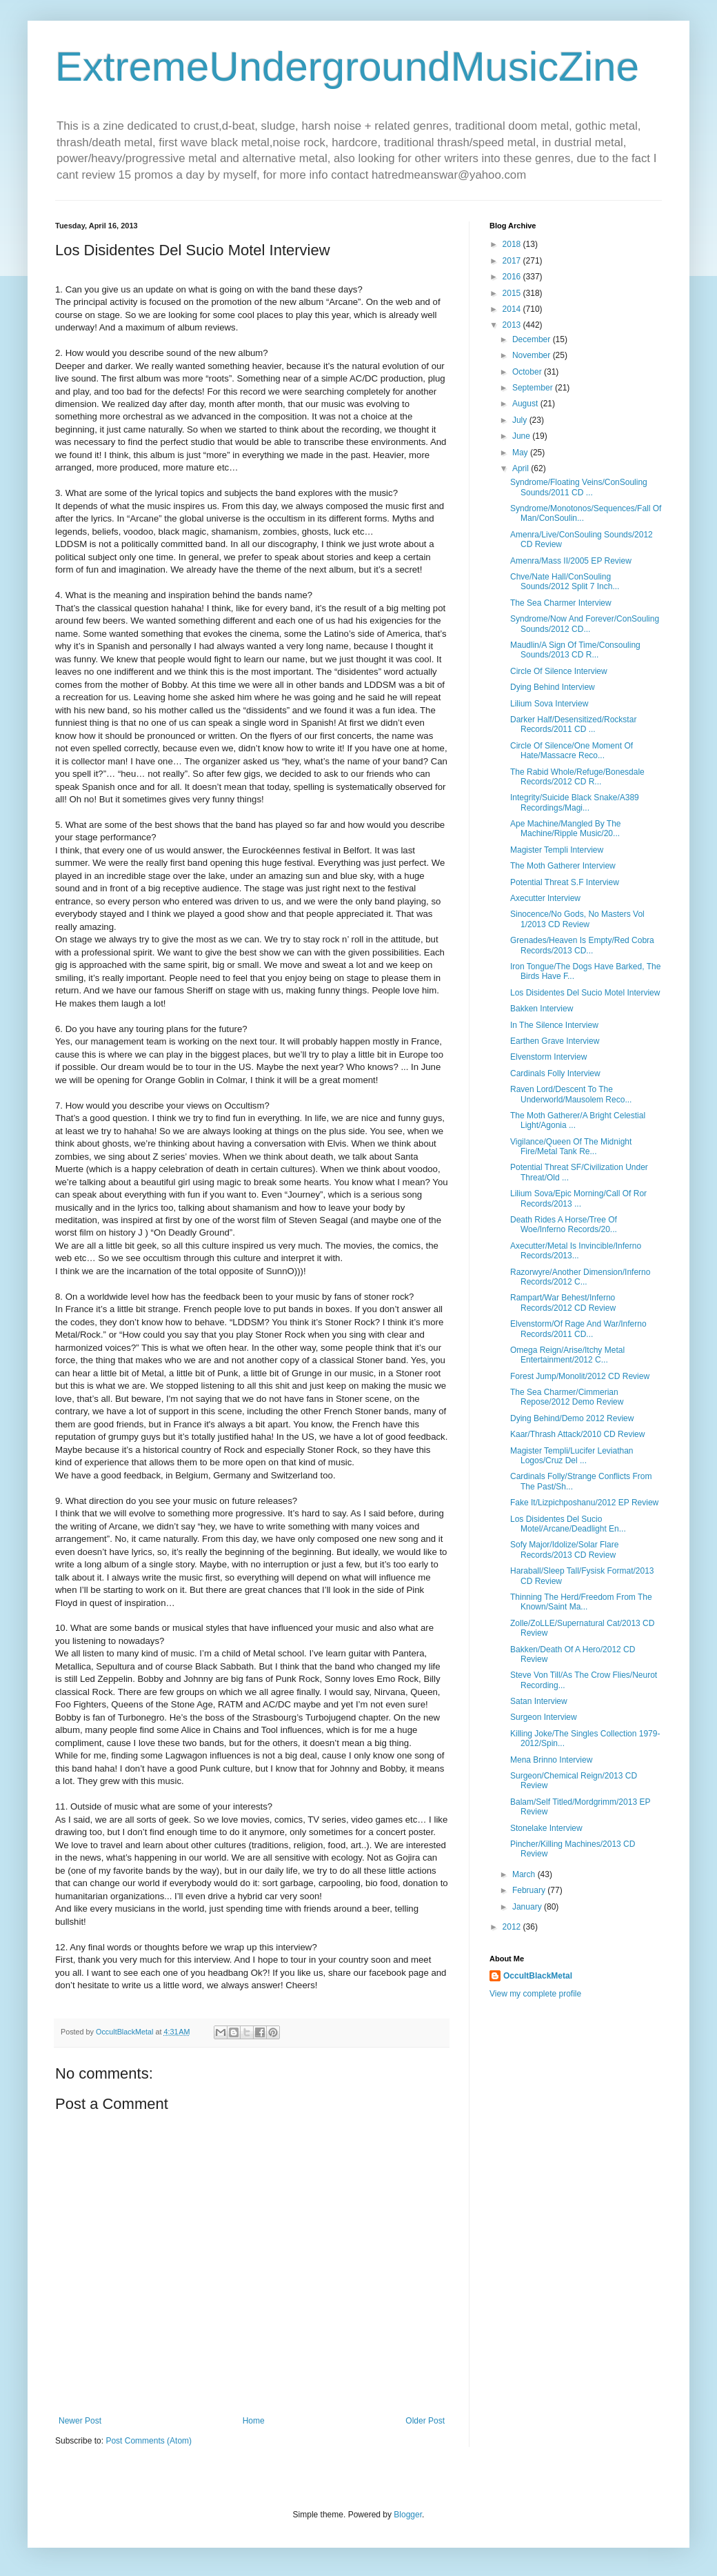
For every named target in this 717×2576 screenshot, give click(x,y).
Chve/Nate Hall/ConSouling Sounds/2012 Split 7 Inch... (564, 581)
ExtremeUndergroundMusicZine (347, 66)
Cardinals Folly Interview (555, 1073)
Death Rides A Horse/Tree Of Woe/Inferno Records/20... (563, 1224)
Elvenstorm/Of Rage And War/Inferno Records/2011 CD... (578, 1328)
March (525, 1874)
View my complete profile (535, 1994)
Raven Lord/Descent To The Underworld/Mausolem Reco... (571, 1094)
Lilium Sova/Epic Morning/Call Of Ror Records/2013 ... (578, 1198)
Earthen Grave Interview (554, 1041)
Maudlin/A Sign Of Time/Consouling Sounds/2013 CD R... (575, 650)
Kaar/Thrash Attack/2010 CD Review (577, 1434)
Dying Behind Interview (552, 687)
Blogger (408, 2514)
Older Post (425, 2421)
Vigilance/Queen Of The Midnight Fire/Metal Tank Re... (571, 1146)
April (521, 468)
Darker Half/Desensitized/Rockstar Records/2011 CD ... (573, 724)
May (521, 452)
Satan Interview (538, 1701)
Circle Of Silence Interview (558, 671)
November (532, 355)
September (533, 388)
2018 (513, 244)
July (520, 420)
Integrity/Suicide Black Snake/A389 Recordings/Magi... (574, 802)
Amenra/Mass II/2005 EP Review (571, 561)
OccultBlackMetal (537, 1976)
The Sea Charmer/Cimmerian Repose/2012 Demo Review (566, 1397)
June (522, 436)
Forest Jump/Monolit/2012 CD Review (579, 1376)
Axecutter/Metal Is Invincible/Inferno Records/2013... (575, 1250)
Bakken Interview (541, 1008)
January (528, 1907)
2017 (513, 261)
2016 (513, 276)
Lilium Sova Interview (549, 704)
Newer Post (80, 2421)
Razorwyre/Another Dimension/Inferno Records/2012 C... (580, 1277)
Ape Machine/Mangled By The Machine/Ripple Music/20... (565, 828)
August (526, 403)
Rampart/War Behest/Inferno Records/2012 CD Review (563, 1302)
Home (254, 2421)
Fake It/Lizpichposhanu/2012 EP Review (584, 1502)
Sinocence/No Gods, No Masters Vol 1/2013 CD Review (577, 919)
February (529, 1890)
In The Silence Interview (554, 1025)
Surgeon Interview (543, 1717)
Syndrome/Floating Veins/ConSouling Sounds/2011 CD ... (578, 487)
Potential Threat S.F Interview (564, 882)
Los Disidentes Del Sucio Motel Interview (585, 993)
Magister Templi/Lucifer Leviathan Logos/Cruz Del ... (572, 1455)
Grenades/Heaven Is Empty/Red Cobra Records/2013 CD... (582, 945)
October (528, 372)
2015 (513, 293)
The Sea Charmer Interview (561, 603)
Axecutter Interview (545, 898)
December (532, 339)
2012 (513, 1927)
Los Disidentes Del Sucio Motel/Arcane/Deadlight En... (568, 1524)
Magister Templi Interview (556, 850)
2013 (513, 325)
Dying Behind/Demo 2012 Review (572, 1418)
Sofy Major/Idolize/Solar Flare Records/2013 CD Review (564, 1549)
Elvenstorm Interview (548, 1057)
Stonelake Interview (546, 1828)
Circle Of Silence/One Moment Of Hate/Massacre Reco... (571, 750)
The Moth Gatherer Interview (563, 866)
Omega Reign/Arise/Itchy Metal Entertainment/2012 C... (567, 1355)
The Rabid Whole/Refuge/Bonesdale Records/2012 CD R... (577, 776)
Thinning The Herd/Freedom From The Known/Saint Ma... (581, 1602)
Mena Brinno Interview (551, 1760)
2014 (513, 309)
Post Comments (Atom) (148, 2441)
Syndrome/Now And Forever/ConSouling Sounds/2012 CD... (584, 623)
